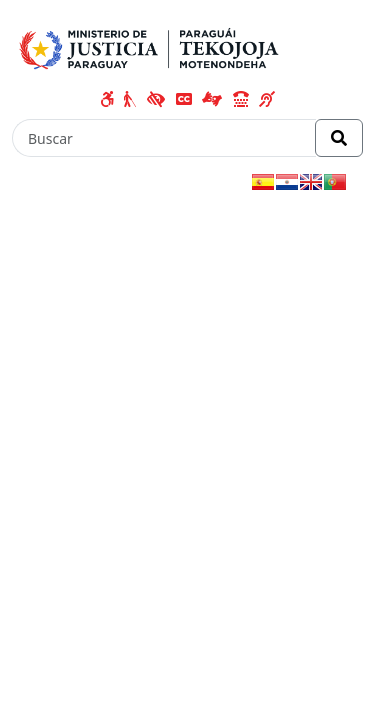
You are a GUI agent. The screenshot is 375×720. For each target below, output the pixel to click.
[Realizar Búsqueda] (339, 138)
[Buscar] (164, 138)
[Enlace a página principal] (152, 46)
